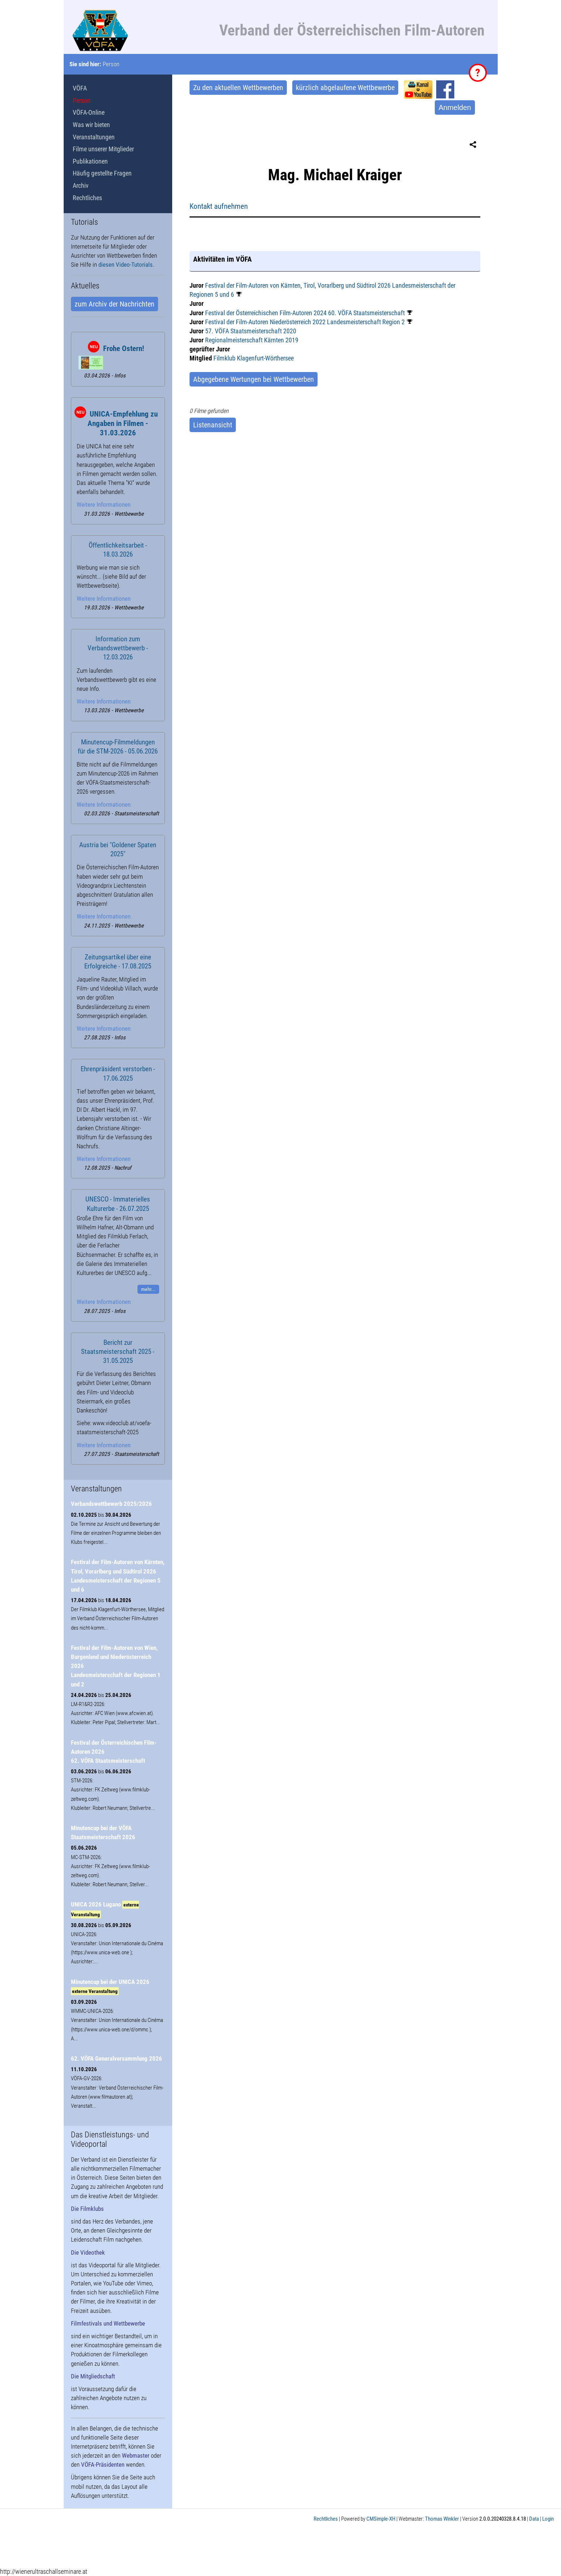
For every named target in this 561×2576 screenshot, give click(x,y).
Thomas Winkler (442, 2519)
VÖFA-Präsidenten (102, 2464)
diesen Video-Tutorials (125, 264)
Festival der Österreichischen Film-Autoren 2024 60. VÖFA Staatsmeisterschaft (305, 313)
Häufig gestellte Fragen (102, 173)
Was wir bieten (91, 124)
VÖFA (80, 88)
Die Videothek (88, 2252)
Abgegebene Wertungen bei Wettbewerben (253, 379)
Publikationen (90, 161)
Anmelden (454, 107)
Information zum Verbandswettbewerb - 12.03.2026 (118, 648)
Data (534, 2519)
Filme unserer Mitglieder (103, 149)
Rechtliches (87, 198)
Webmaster (135, 2455)
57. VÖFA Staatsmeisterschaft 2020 (250, 331)
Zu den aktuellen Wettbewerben (238, 87)
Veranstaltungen (94, 137)
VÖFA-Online (89, 112)
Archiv (81, 185)
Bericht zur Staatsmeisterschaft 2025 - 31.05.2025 (117, 1352)
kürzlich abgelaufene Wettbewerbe (345, 87)
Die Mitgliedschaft (93, 2376)
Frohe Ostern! (123, 348)
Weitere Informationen (104, 504)
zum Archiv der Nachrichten (114, 304)
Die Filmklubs (87, 2208)
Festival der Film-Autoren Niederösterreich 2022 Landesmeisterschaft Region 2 (305, 322)
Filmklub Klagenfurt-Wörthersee (253, 358)
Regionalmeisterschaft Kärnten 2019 (251, 340)
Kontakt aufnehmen (219, 206)
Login (548, 2519)
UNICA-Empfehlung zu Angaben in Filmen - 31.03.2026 (123, 423)
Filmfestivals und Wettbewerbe (108, 2323)
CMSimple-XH (380, 2519)
